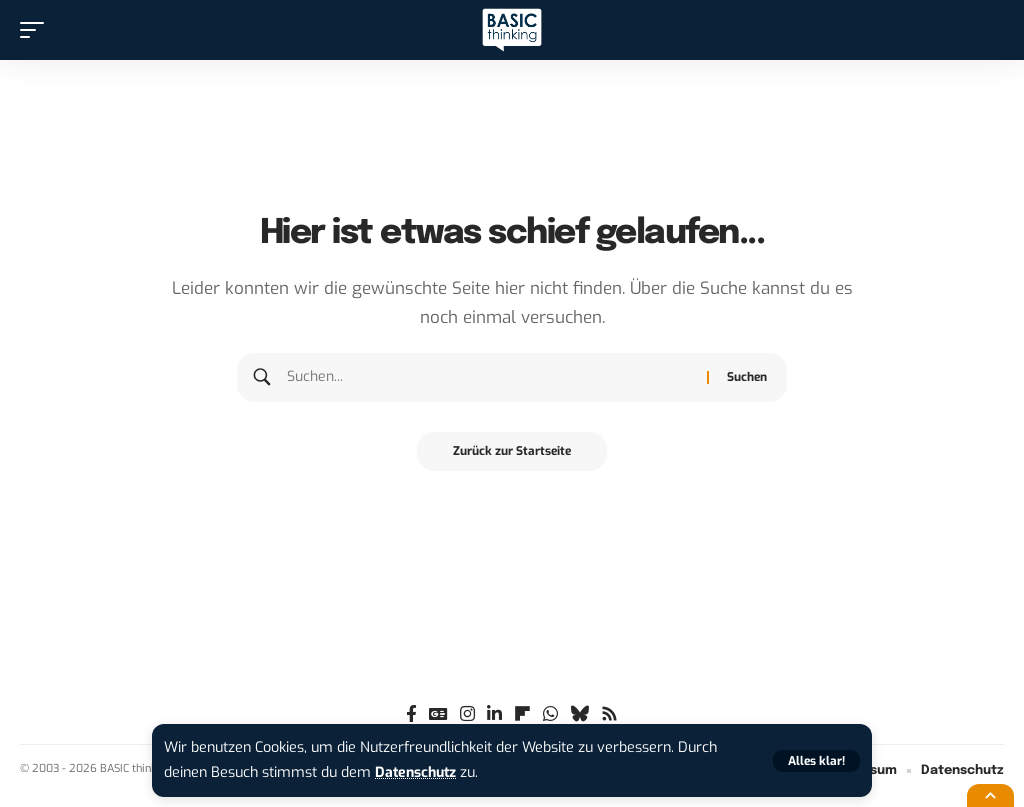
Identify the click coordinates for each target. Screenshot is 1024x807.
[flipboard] (522, 714)
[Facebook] (411, 714)
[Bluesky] (579, 714)
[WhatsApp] (550, 714)
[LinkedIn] (494, 714)
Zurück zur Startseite (512, 452)
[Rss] (609, 714)
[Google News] (438, 714)
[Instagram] (467, 714)
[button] (816, 761)
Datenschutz (418, 772)
